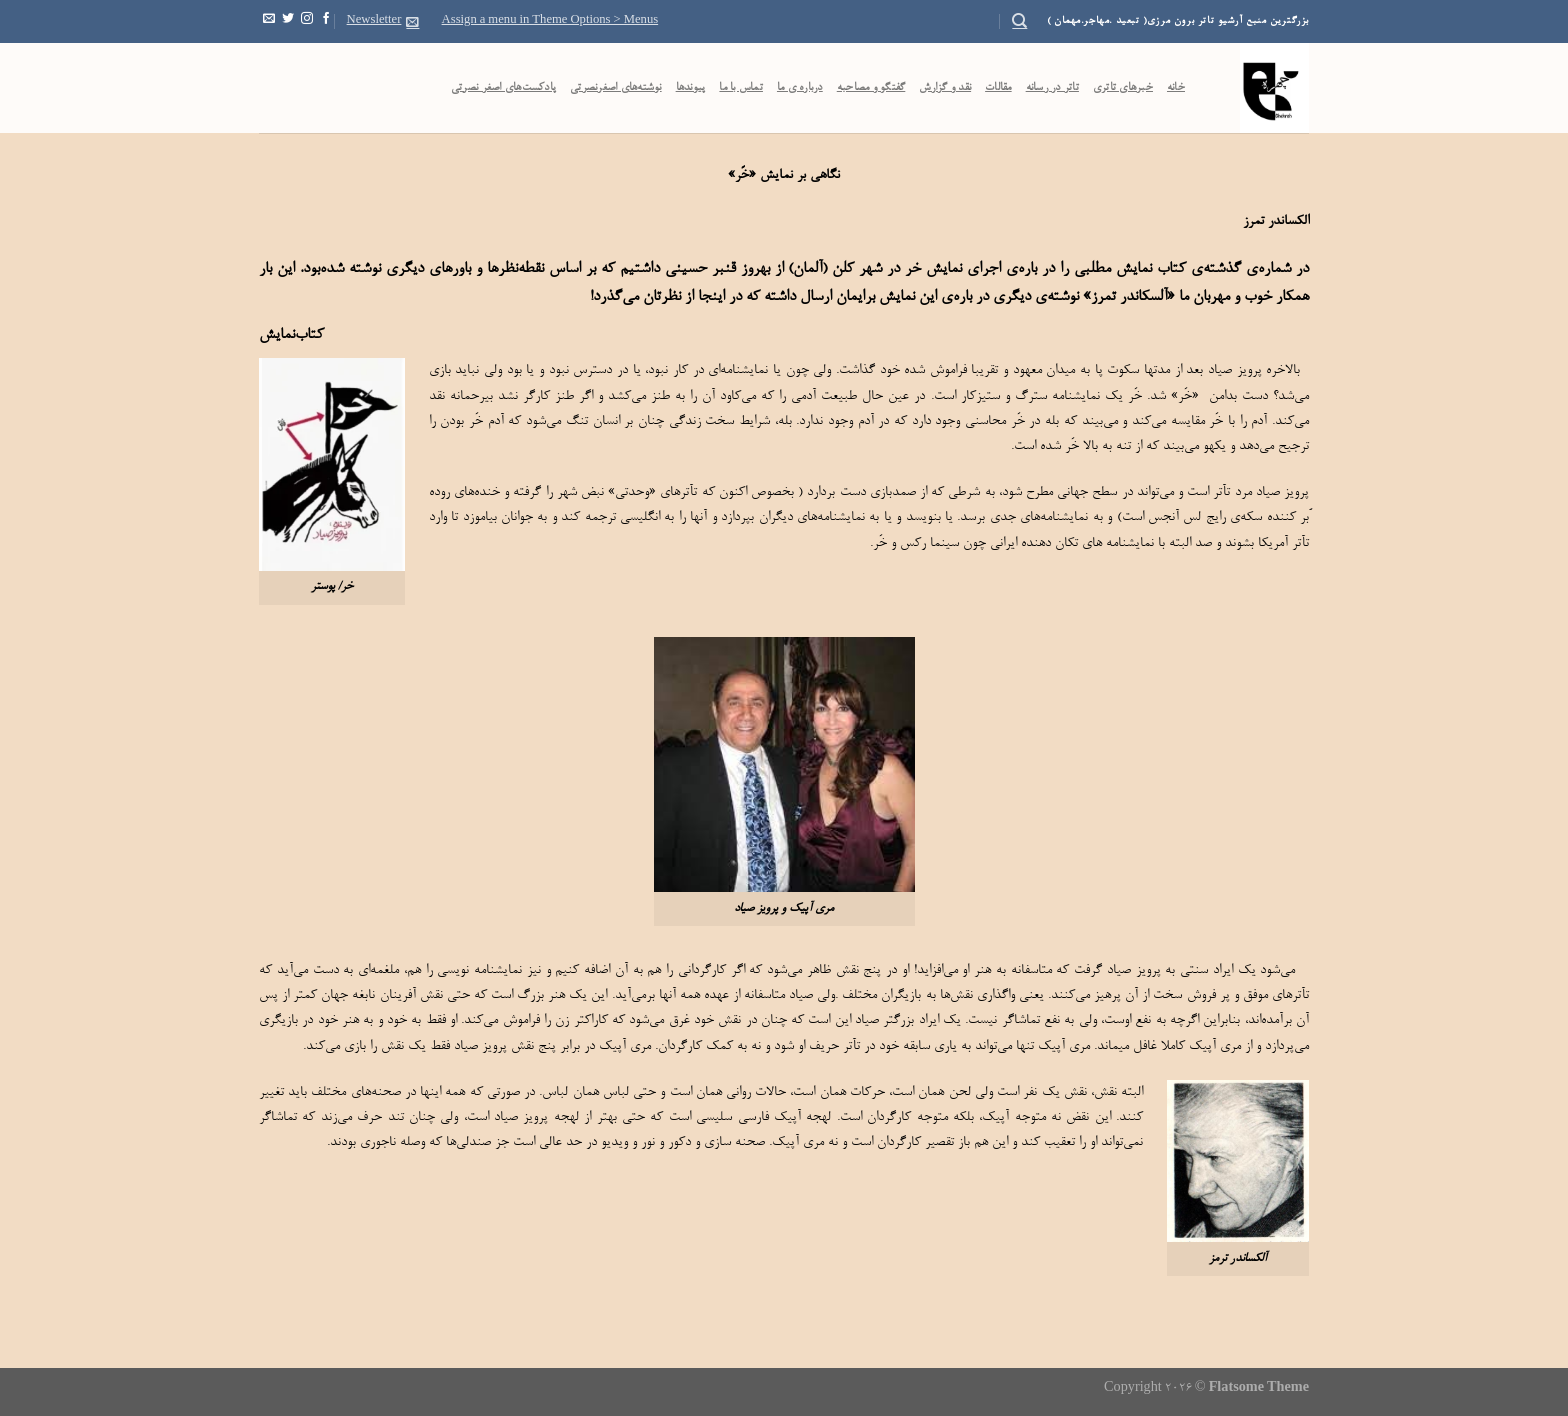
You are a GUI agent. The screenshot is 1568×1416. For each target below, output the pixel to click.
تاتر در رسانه (1052, 88)
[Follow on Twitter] (288, 21)
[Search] (1019, 21)
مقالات (998, 88)
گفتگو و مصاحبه (871, 88)
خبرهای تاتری (1123, 88)
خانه (1176, 88)
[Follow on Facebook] (326, 21)
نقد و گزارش (945, 88)
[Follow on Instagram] (307, 21)
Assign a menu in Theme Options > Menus (550, 21)
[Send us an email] (269, 21)
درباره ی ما (800, 88)
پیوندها (691, 88)
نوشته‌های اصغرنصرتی (616, 88)
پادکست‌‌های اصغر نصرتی (503, 88)
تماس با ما (741, 88)
